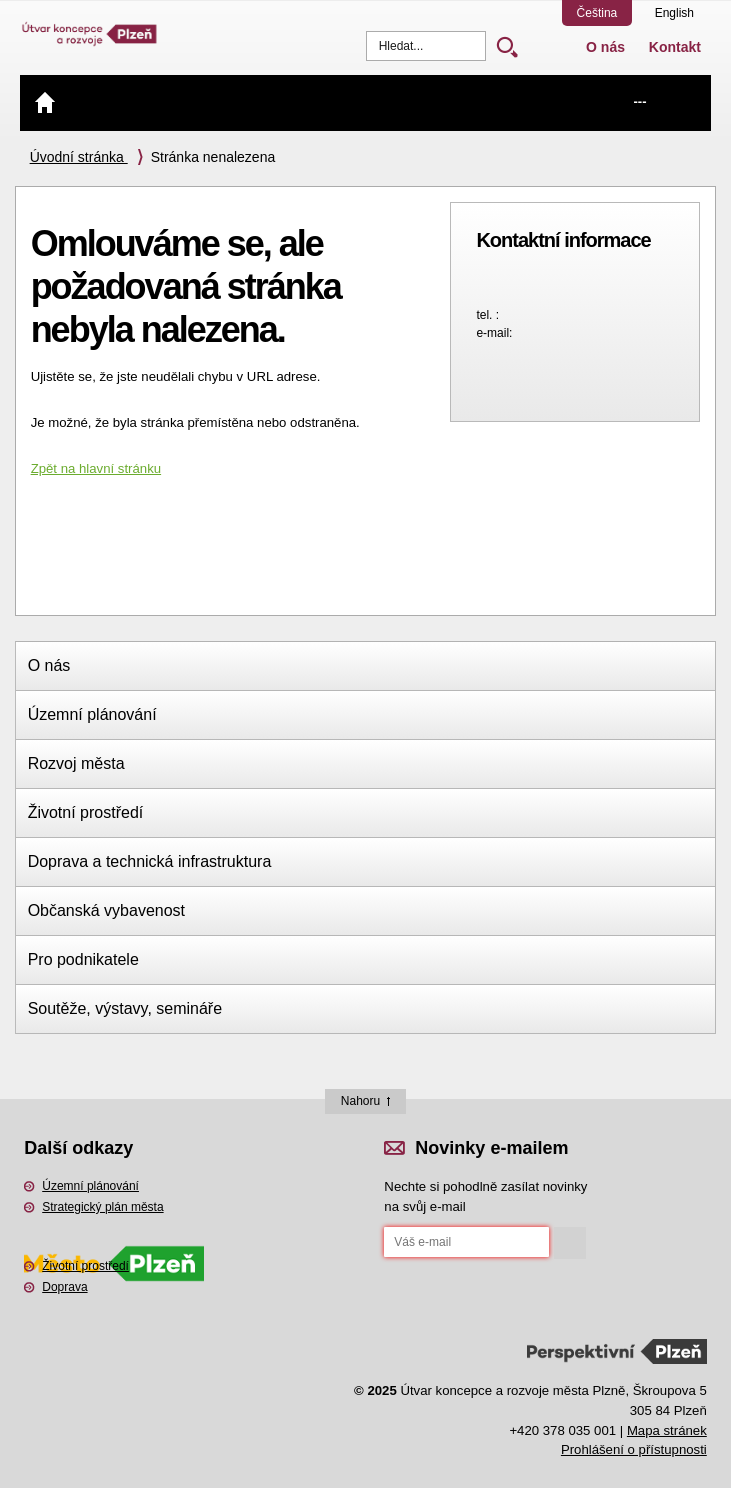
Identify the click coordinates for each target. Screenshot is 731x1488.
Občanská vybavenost (106, 910)
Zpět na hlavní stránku (96, 468)
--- (639, 101)
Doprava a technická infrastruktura (150, 861)
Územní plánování (92, 714)
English (674, 13)
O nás (605, 47)
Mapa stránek (667, 1430)
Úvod (45, 102)
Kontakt (675, 47)
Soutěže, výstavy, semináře (125, 1008)
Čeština (597, 13)
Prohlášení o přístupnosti (634, 1449)
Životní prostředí (86, 812)
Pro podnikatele (83, 959)
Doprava (64, 1287)
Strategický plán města (102, 1207)
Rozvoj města (76, 763)
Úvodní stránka (79, 157)
